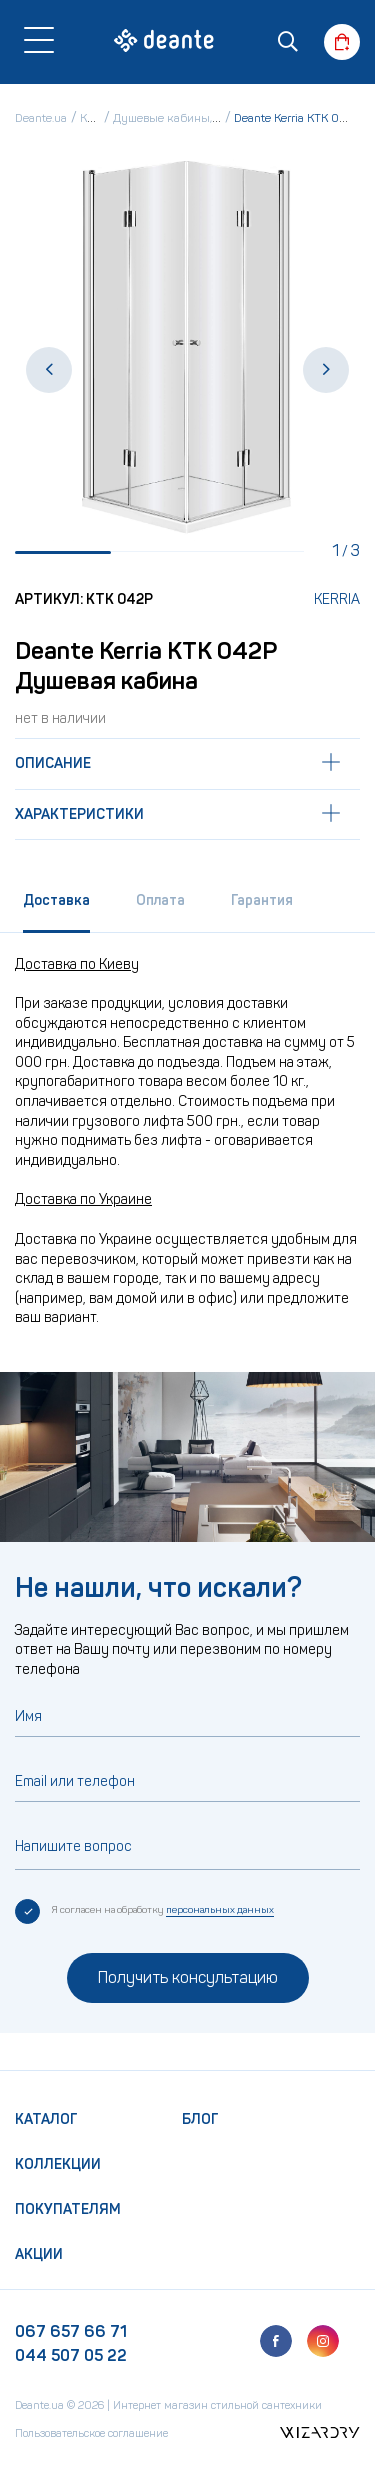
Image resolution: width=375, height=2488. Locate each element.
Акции (39, 2254)
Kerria (337, 599)
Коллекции (58, 2164)
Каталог (46, 2119)
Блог (200, 2119)
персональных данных (220, 1910)
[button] (49, 370)
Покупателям (68, 2209)
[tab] (56, 907)
